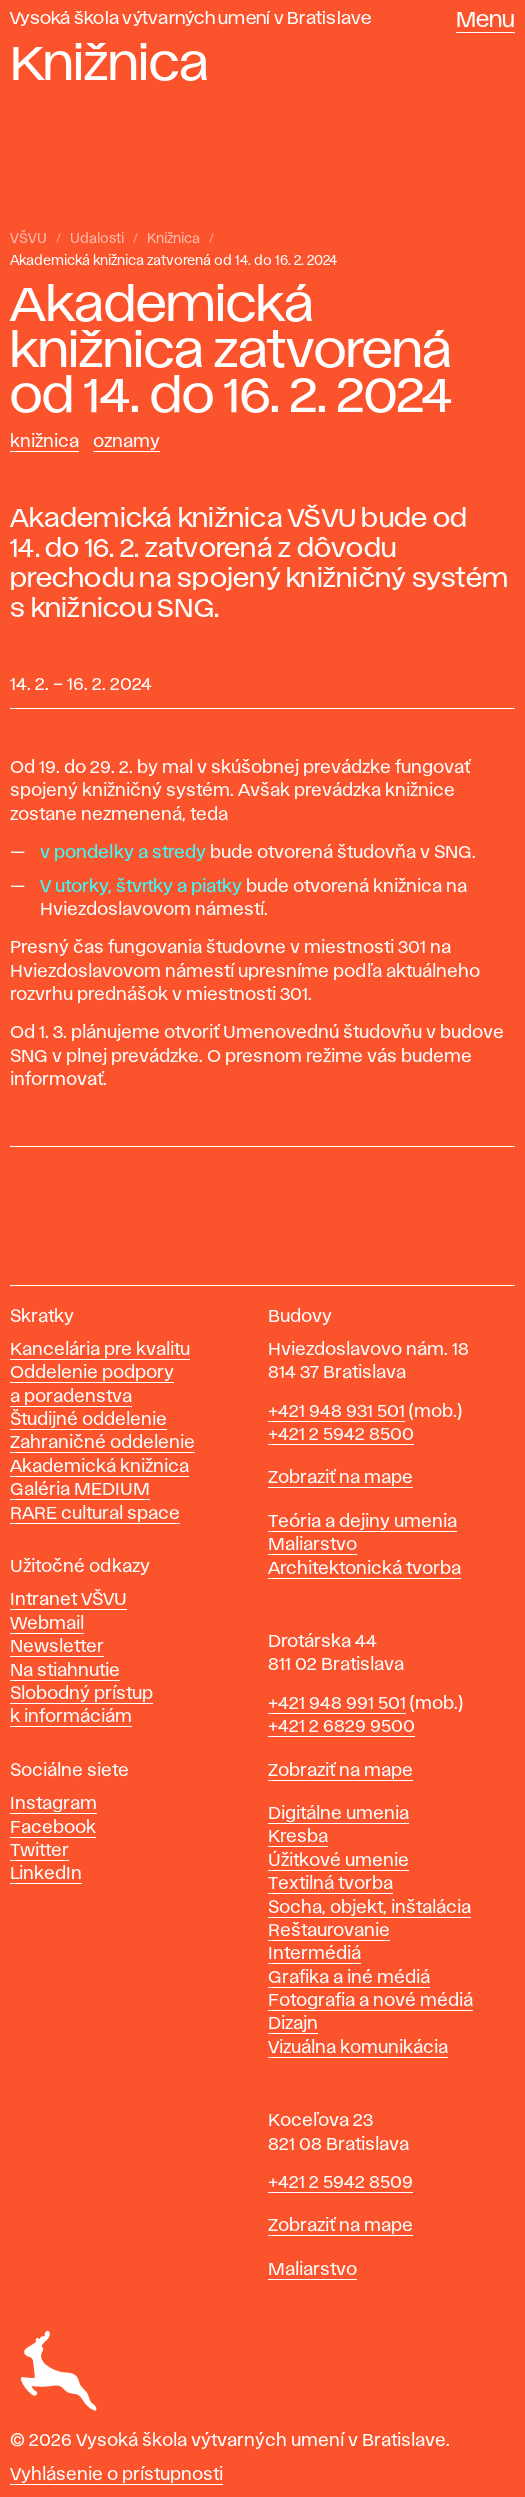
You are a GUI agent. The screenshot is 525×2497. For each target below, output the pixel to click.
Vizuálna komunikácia (358, 2048)
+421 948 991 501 (337, 1704)
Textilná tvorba (330, 1884)
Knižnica (173, 239)
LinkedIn (46, 1874)
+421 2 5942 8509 (340, 2183)
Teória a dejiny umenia (362, 1522)
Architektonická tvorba (364, 1569)
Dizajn (293, 2024)
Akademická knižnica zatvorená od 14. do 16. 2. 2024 (173, 261)
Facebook (53, 1828)
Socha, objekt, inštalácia (369, 1908)
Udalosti (97, 239)
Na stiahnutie (65, 1671)
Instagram (53, 1804)
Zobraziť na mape (340, 1478)
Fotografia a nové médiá (370, 2001)
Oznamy (126, 442)
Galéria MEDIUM (80, 1490)
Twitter (39, 1851)
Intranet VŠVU (68, 1600)
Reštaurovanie (329, 1931)
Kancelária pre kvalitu (100, 1350)
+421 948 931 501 (336, 1412)
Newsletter (57, 1647)
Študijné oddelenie (88, 1420)
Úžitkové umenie (338, 1861)
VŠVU (28, 239)
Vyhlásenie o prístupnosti (116, 2475)
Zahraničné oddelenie (102, 1443)
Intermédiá (314, 1954)
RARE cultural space (95, 1514)
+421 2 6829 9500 (341, 1727)
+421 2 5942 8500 (341, 1435)
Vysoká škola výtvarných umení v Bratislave (191, 19)
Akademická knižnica (99, 1467)
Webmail (47, 1624)
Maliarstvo (312, 1545)
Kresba (298, 1837)
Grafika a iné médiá (349, 1978)
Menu (485, 21)
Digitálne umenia (338, 1814)
